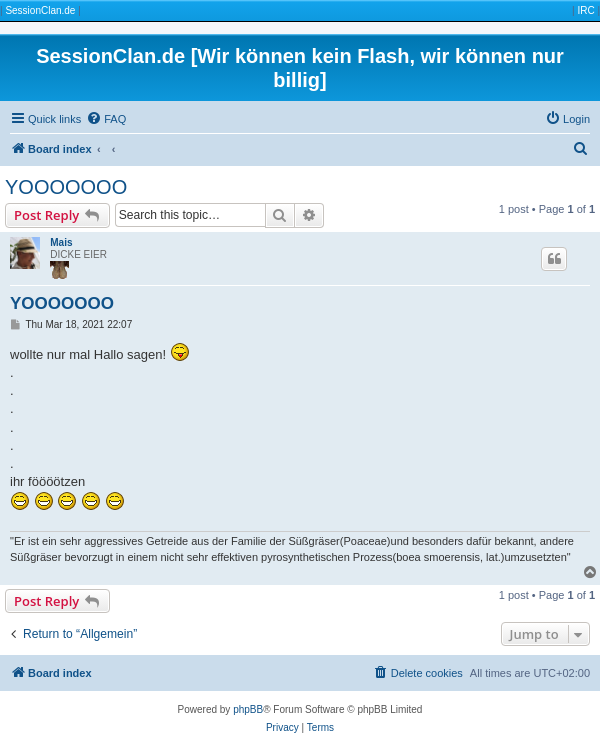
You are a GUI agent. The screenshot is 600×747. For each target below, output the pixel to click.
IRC (585, 10)
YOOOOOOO (66, 187)
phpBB (248, 709)
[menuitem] (106, 119)
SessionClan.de (40, 10)
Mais (61, 242)
